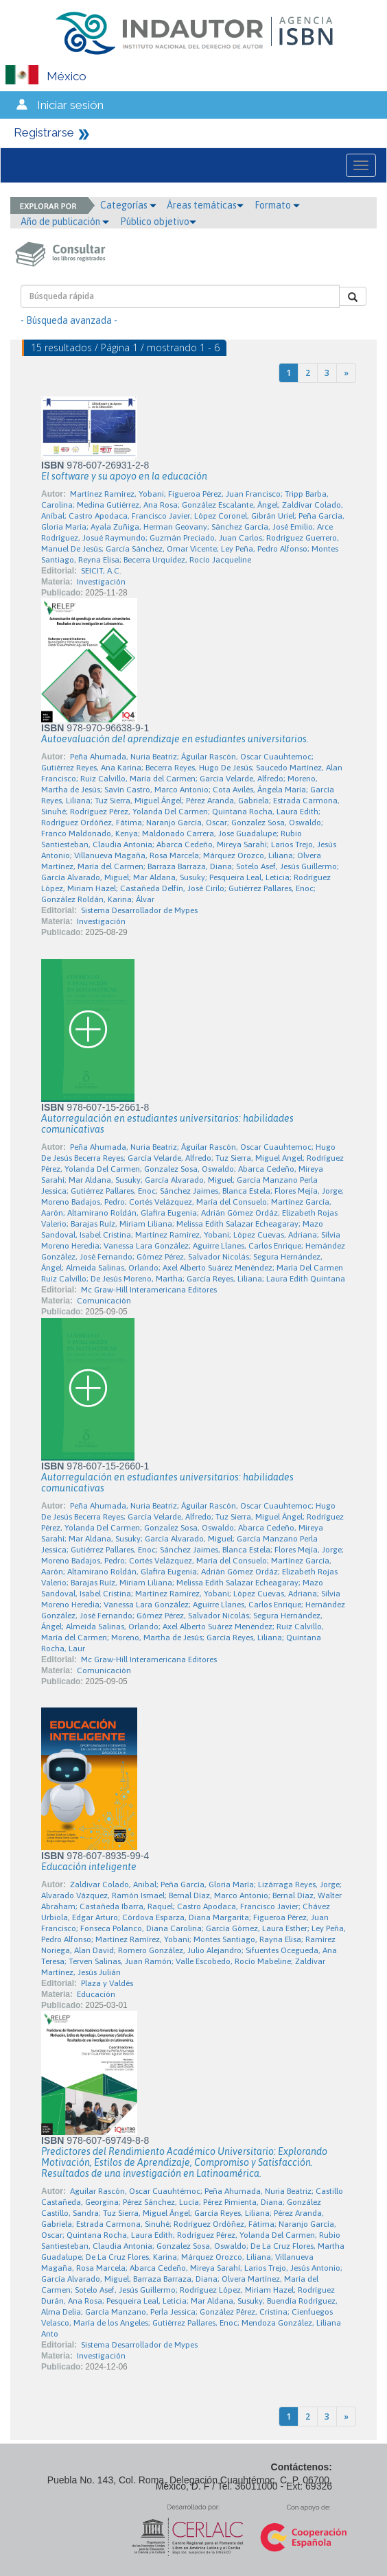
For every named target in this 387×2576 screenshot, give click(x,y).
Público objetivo (158, 221)
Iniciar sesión (70, 105)
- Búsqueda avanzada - (69, 320)
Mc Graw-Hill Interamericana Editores (149, 1290)
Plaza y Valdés (107, 1983)
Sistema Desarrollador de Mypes (139, 910)
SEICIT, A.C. (101, 571)
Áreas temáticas (205, 205)
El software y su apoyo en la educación (124, 476)
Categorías (128, 205)
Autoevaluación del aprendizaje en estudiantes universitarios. (175, 738)
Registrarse (44, 132)
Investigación (101, 582)
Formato (277, 205)
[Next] (346, 373)
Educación (96, 1994)
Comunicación (104, 1300)
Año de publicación (65, 221)
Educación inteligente (89, 1866)
